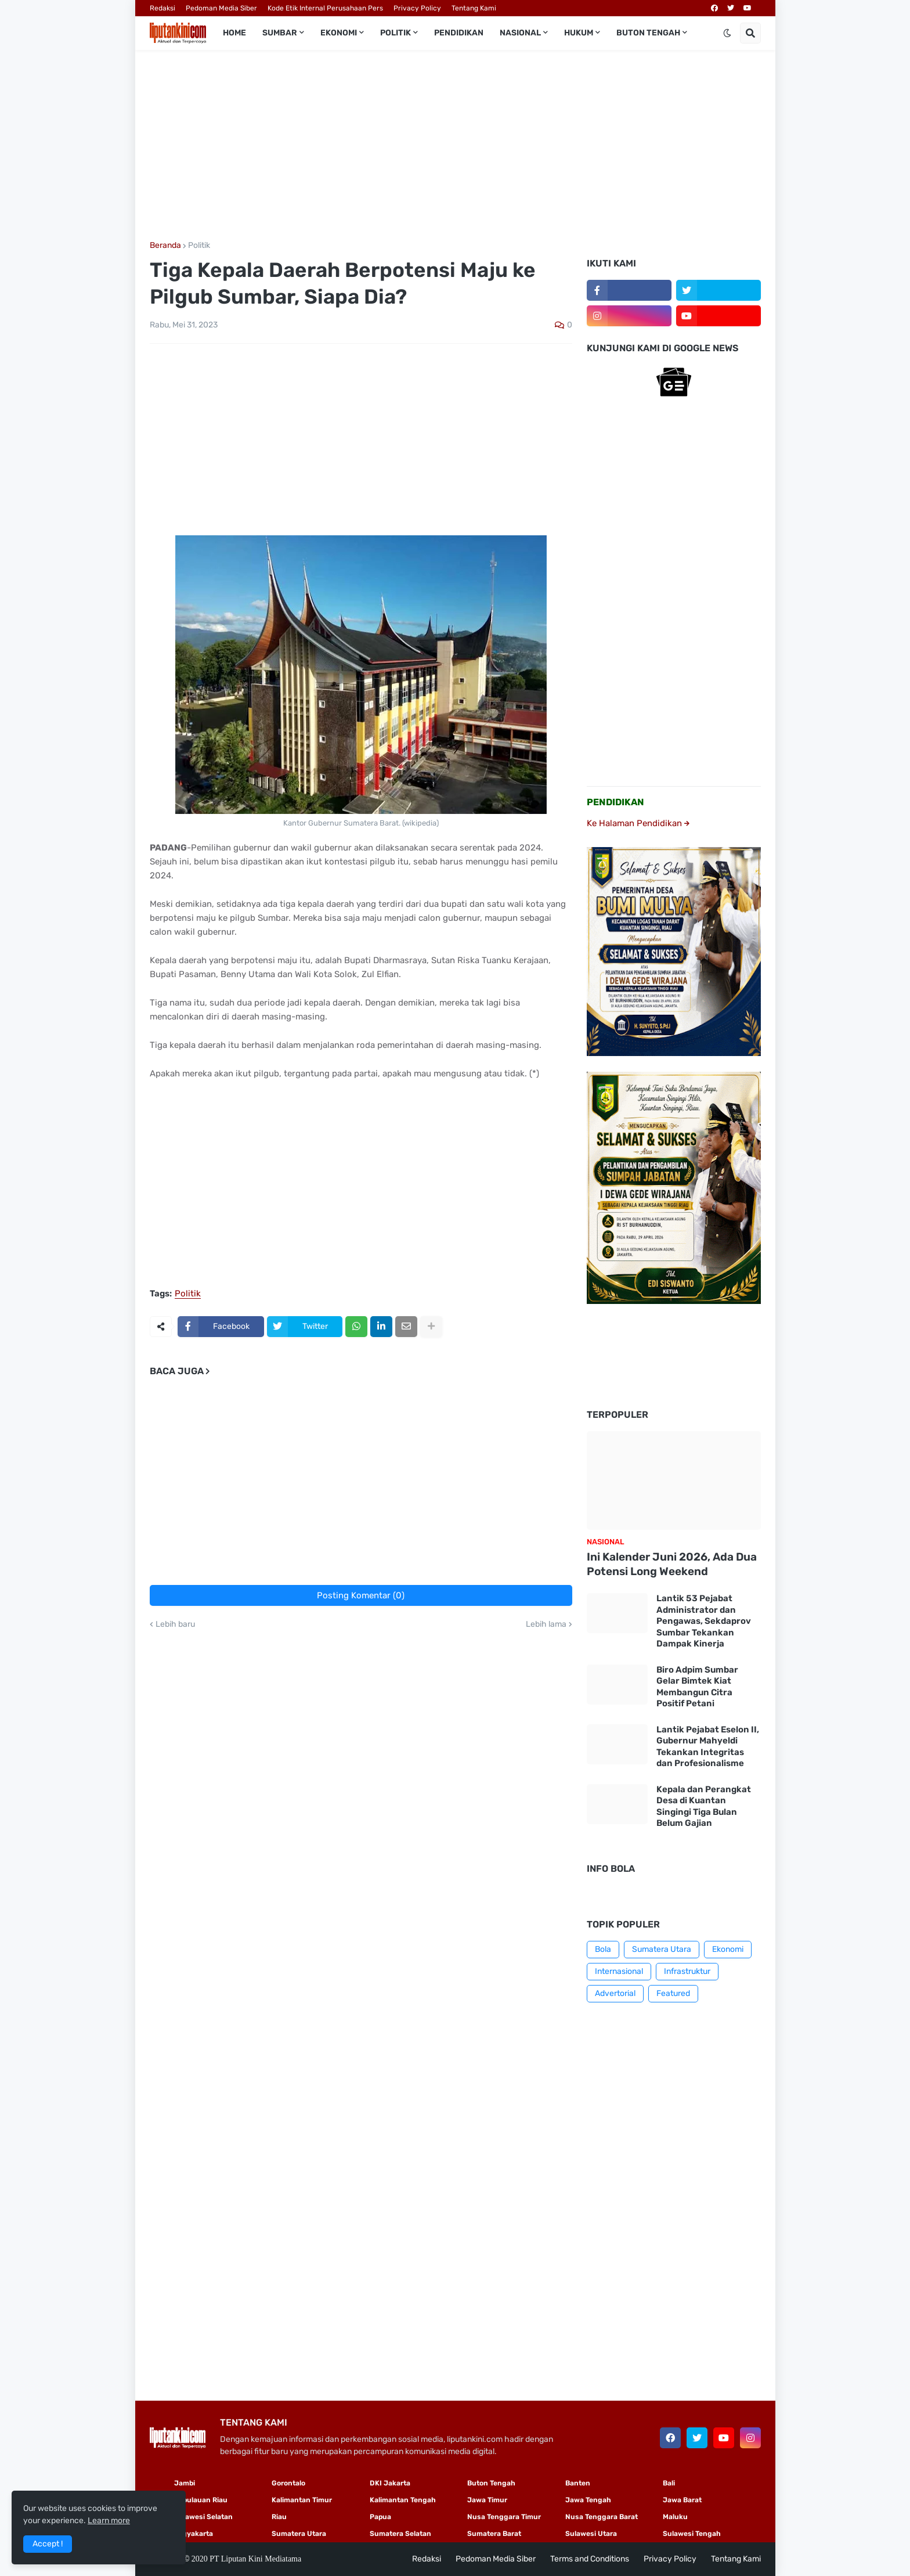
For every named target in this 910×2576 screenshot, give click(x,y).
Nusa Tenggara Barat (601, 2517)
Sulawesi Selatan (203, 2517)
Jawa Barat (682, 2500)
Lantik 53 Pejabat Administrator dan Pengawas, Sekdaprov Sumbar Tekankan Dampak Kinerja (703, 1621)
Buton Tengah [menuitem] (648, 33)
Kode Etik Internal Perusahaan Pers (325, 8)
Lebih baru (175, 1624)
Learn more (109, 2520)
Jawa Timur (487, 2500)
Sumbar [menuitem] (279, 33)
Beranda (165, 246)
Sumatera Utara (661, 1949)
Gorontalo (288, 2483)
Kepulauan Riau (201, 2500)
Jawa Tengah (588, 2500)
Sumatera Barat (494, 2534)
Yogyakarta (193, 2534)
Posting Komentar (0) (361, 1595)
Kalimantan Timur (302, 2500)
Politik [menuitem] (395, 33)
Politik (199, 246)
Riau (279, 2517)
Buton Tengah (491, 2483)
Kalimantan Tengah (403, 2500)
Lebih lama (546, 1624)
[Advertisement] (455, 145)
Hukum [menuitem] (578, 33)
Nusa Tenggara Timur (504, 2517)
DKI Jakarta (390, 2483)
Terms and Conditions (589, 2559)
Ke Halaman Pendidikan (638, 823)
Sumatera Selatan (400, 2534)
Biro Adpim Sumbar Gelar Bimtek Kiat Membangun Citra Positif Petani (697, 1687)
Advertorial (615, 1993)
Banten (577, 2483)
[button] (727, 33)
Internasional (619, 1971)
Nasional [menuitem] (520, 33)
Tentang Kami (474, 8)
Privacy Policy (417, 8)
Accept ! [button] (47, 2544)
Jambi (184, 2483)
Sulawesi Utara (591, 2534)
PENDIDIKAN (615, 802)
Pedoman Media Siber (221, 8)
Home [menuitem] (234, 33)
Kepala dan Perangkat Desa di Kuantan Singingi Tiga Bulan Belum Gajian (703, 1806)
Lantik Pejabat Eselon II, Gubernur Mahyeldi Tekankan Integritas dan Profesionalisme (707, 1746)
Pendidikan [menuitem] (458, 33)
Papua (380, 2517)
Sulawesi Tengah (692, 2534)
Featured (673, 1993)
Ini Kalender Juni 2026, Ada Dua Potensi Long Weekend (672, 1564)
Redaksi (162, 8)
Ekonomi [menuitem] (338, 33)
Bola (603, 1949)
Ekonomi (727, 1949)
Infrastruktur (687, 1971)
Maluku (675, 2517)
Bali (669, 2483)
